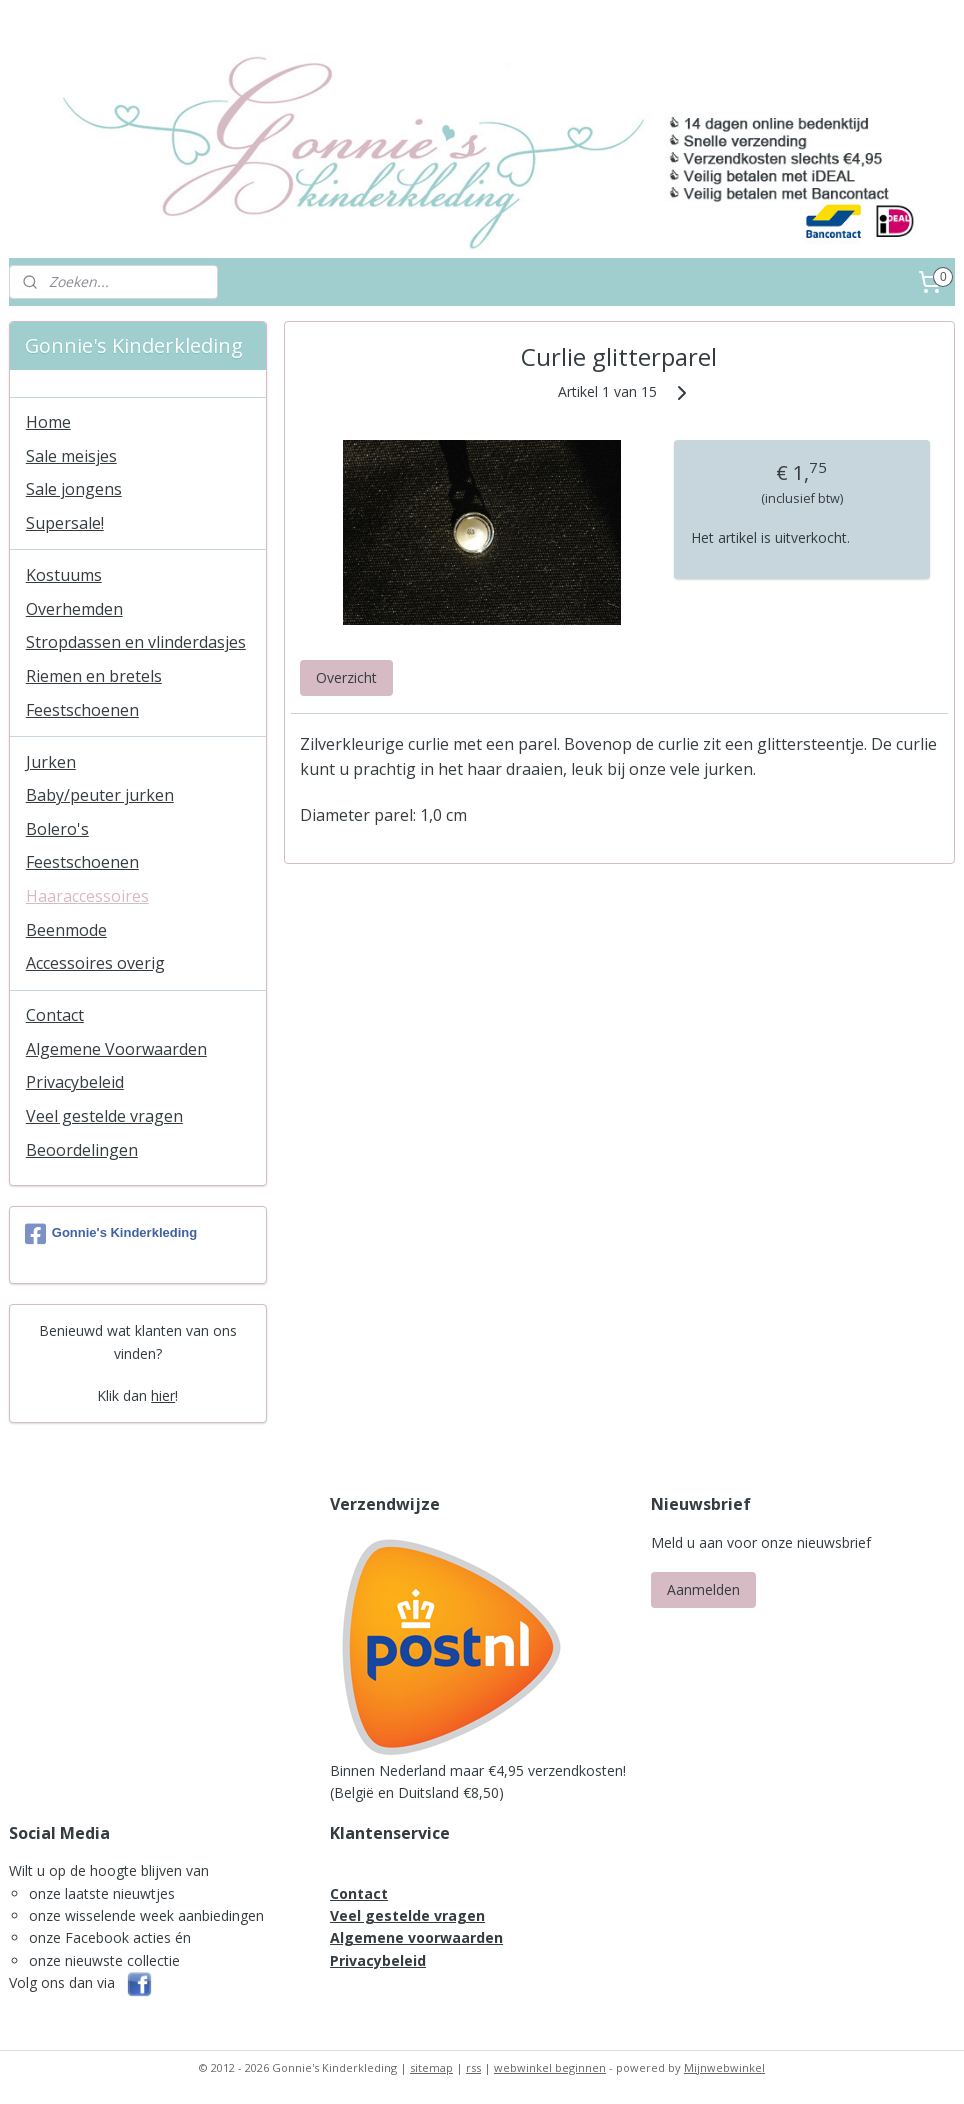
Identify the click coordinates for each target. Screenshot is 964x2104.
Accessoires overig (95, 963)
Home (48, 422)
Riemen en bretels (94, 676)
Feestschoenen (82, 710)
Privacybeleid (75, 1082)
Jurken (51, 762)
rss (473, 2067)
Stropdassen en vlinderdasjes (136, 642)
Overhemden (74, 609)
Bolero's (57, 829)
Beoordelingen (82, 1150)
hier (163, 1395)
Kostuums (64, 575)
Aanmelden (703, 1589)
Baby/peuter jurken (100, 795)
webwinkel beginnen (550, 2067)
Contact (55, 1015)
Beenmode (66, 930)
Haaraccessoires (87, 896)
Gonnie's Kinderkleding (111, 1234)
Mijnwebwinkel (724, 2067)
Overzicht (346, 677)
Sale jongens (74, 489)
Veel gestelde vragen (104, 1116)
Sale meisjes (71, 456)
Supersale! (65, 523)
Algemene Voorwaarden (116, 1049)
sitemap (431, 2067)
